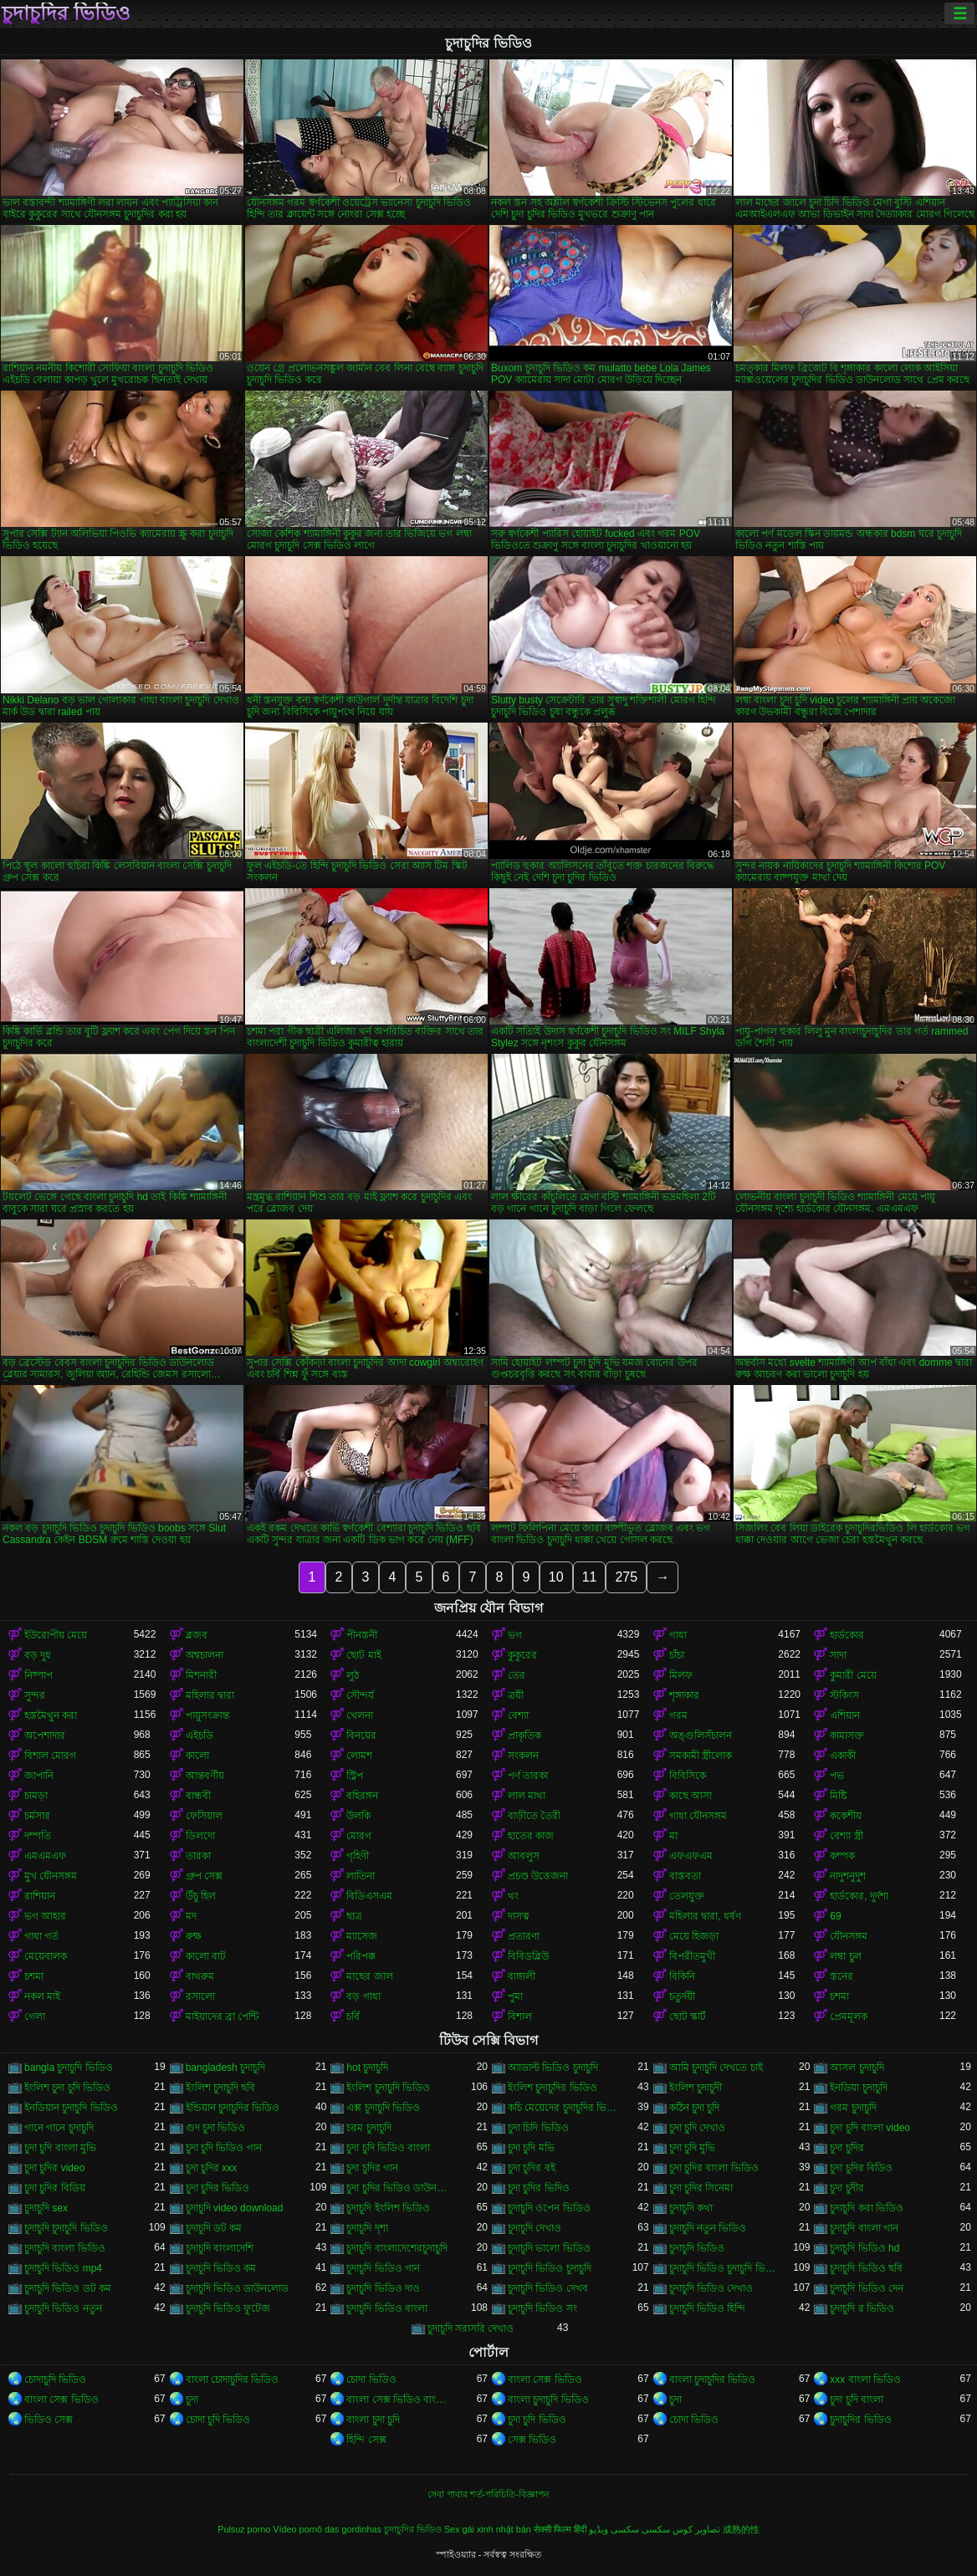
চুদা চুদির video (54, 2168)
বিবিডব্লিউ (528, 1956)
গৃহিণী (357, 1856)
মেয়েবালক (45, 1956)
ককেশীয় (846, 1816)
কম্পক (842, 1856)
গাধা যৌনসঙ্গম (698, 1816)
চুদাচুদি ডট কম (214, 2228)
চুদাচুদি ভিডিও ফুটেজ (228, 2308)
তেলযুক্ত (686, 1896)
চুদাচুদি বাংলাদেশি (219, 2248)
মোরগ (358, 1836)
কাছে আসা (690, 1796)
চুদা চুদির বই (531, 2168)
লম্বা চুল (845, 1956)
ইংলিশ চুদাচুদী (695, 2087)
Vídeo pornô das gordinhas (327, 2529)
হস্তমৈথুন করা (50, 1715)
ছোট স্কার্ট (687, 2016)
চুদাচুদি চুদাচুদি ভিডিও (66, 2228)
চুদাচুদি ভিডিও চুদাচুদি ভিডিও (724, 2268)
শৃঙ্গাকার (684, 1695)
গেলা (34, 2016)
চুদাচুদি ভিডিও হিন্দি (707, 2308)
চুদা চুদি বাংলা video (870, 2128)
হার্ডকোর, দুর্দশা (859, 1896)
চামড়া (36, 1796)
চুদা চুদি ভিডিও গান (224, 2148)
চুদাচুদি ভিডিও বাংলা (386, 2308)
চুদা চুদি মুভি (692, 2148)
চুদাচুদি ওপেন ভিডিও (549, 2208)
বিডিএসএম (369, 1896)
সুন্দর (34, 1695)
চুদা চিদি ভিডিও (538, 2128)
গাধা (678, 1635)
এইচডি (199, 1735)
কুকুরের (522, 1655)
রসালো (200, 1996)
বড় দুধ (37, 1655)
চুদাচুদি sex (46, 2208)
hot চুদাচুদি (367, 2067)
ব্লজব (196, 1635)
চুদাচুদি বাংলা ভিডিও (64, 2248)
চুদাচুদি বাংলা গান (864, 2228)
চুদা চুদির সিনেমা (701, 2188)
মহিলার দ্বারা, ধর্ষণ (705, 1916)
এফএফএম (691, 1856)
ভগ (515, 1635)
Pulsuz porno (243, 2529)
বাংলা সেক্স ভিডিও (545, 2379)
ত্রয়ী (516, 1695)
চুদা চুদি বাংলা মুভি (60, 2148)
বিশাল (520, 2016)
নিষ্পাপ (38, 1675)
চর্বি (353, 2016)
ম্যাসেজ (361, 1936)
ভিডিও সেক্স (48, 2419)
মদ (191, 1916)
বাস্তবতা (685, 1876)
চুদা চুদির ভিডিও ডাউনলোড (401, 2188)
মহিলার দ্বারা (210, 1695)
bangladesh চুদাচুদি (225, 2067)
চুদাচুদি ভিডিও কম (221, 2268)
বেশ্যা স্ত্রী (846, 1836)
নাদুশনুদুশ (848, 1876)
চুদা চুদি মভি (531, 2148)
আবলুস (524, 1856)
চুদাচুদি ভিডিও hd (864, 2248)
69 (835, 1916)
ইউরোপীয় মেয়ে (55, 1635)
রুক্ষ (194, 1936)
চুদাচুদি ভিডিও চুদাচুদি (549, 2268)
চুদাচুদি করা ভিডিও (866, 2208)
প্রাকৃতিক (524, 1735)
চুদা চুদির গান (372, 2168)
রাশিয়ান (39, 1896)
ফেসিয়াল (204, 1816)
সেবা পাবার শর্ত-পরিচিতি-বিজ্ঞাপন (488, 2494)
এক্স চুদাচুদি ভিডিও (383, 2107)
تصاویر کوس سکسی (681, 2529)
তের (516, 1675)
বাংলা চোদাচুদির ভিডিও (232, 2379)
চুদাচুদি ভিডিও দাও (383, 2288)
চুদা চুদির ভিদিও (539, 2188)
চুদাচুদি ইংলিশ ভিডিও (388, 2208)
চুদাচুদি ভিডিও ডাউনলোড (237, 2288)
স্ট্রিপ (354, 1775)
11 (589, 1577)
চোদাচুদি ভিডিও (55, 2379)
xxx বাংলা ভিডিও (865, 2379)
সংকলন (523, 1755)
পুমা (515, 1996)
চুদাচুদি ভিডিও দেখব (548, 2288)
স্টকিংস (844, 1695)
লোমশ (359, 1755)
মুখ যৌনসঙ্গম (50, 1876)
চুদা (192, 2399)
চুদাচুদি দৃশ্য (366, 2228)
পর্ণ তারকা (528, 1775)
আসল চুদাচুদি (856, 2067)
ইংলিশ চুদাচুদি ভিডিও (388, 2087)
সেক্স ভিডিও (532, 2440)
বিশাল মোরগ (50, 1755)
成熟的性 (741, 2529)
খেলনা (359, 1715)
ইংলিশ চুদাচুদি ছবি (221, 2087)
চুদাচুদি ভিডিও (696, 2248)
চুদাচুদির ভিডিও (66, 13)
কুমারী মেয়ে (853, 1675)
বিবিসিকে (687, 1775)
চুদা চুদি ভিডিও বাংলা (388, 2148)
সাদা (838, 1655)
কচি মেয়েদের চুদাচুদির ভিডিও (562, 2107)
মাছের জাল (369, 1976)
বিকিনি (682, 1976)
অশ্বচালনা (204, 1655)
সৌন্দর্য (360, 1695)
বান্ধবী (198, 1796)
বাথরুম (200, 1976)
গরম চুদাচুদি (853, 2107)
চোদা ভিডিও (371, 2379)
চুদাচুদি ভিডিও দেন (866, 2288)
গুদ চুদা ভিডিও (216, 2128)
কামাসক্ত (847, 1735)
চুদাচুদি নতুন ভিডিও (708, 2228)
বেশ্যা (518, 1715)
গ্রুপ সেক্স (204, 1876)
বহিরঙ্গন (362, 1796)
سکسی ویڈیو (614, 2529)
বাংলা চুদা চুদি (373, 2419)
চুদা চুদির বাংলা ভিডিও (714, 2168)
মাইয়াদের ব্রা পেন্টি (222, 2016)
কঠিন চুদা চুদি (694, 2107)
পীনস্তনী (361, 1635)
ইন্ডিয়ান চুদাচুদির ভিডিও (233, 2107)
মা (673, 1836)
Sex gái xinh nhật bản (487, 2529)
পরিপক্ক (361, 1956)
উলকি (358, 1816)
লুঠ (352, 1675)
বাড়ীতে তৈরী (534, 1816)
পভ (837, 1775)
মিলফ (681, 1675)
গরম (678, 1715)
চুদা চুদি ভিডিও (537, 2419)
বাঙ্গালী (521, 1976)
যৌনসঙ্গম (848, 1936)
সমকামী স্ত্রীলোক (700, 1755)
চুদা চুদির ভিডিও (218, 2188)
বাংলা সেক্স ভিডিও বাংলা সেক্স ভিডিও (401, 2399)
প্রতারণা (524, 1936)
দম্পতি (37, 1836)
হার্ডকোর (847, 1635)
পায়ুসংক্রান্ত (207, 1715)
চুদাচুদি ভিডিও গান (383, 2268)
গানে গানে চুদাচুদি (59, 2128)
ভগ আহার (45, 1916)
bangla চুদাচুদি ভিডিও (68, 2067)
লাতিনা (360, 1876)
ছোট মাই (363, 1655)
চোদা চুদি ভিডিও (218, 2419)
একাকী (843, 1755)
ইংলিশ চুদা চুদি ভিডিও (67, 2087)
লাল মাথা (526, 1796)
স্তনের (841, 1976)
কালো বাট (206, 1956)
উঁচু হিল (201, 1896)
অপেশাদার (44, 1735)
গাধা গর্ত (41, 1936)
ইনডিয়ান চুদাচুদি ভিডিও (71, 2107)
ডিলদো (200, 1836)
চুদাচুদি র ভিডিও (862, 2308)
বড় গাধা (363, 1996)
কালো (197, 1755)
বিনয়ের (361, 1735)
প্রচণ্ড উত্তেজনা (538, 1876)
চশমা (33, 1976)
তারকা (198, 1856)
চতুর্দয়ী (682, 1996)
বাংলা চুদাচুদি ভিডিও (548, 2399)
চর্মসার (37, 1816)
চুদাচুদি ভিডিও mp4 (63, 2268)
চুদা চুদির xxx (212, 2168)
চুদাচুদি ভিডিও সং (542, 2308)
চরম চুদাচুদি (368, 2128)
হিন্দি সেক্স (366, 2440)
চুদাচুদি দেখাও (534, 2228)
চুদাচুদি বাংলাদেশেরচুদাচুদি (396, 2248)
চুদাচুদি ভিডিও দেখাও (711, 2288)
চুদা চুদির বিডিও (861, 2168)
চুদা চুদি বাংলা (856, 2399)
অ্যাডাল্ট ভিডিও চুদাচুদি (553, 2067)
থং (513, 1896)
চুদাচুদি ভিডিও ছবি (866, 2268)
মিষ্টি (838, 1796)
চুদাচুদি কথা (691, 2208)
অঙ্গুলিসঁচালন (700, 1735)
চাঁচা (676, 1655)
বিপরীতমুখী (692, 1956)
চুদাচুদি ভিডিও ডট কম (67, 2288)
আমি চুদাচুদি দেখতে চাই (716, 2067)
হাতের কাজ (531, 1836)
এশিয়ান (845, 1715)
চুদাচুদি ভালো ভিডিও (549, 2248)
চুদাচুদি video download (235, 2208)
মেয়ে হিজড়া (694, 1936)
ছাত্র (354, 1916)
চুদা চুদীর (846, 2188)
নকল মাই (42, 1996)
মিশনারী (201, 1675)
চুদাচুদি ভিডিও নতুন (63, 2308)
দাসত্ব (518, 1916)
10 (556, 1577)
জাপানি (39, 1775)
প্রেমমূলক (848, 2016)
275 (626, 1577)
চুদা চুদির (846, 2148)
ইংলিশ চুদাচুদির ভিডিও (552, 2087)
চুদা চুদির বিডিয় (54, 2188)
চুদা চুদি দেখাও (697, 2128)
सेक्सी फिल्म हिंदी (560, 2529)
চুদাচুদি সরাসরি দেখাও (470, 2328)
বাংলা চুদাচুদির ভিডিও (712, 2379)
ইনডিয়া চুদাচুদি (858, 2087)
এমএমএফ (45, 1856)
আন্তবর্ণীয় (205, 1775)
